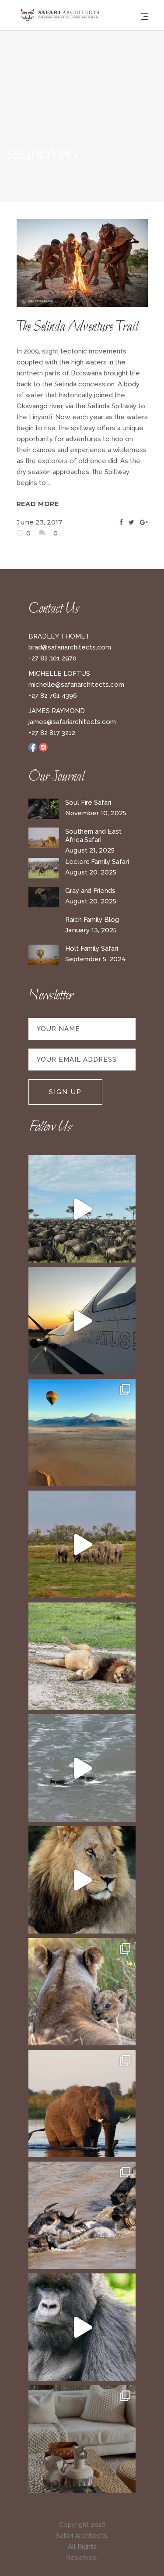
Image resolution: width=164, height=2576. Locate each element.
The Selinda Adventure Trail (77, 327)
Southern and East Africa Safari (93, 836)
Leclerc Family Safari (97, 862)
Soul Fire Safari (88, 802)
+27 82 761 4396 (52, 695)
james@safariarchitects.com (72, 722)
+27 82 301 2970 (52, 658)
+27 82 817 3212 (51, 733)
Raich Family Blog (92, 920)
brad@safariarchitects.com (69, 647)
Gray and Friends (90, 891)
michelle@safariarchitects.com (76, 685)
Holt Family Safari (91, 949)
